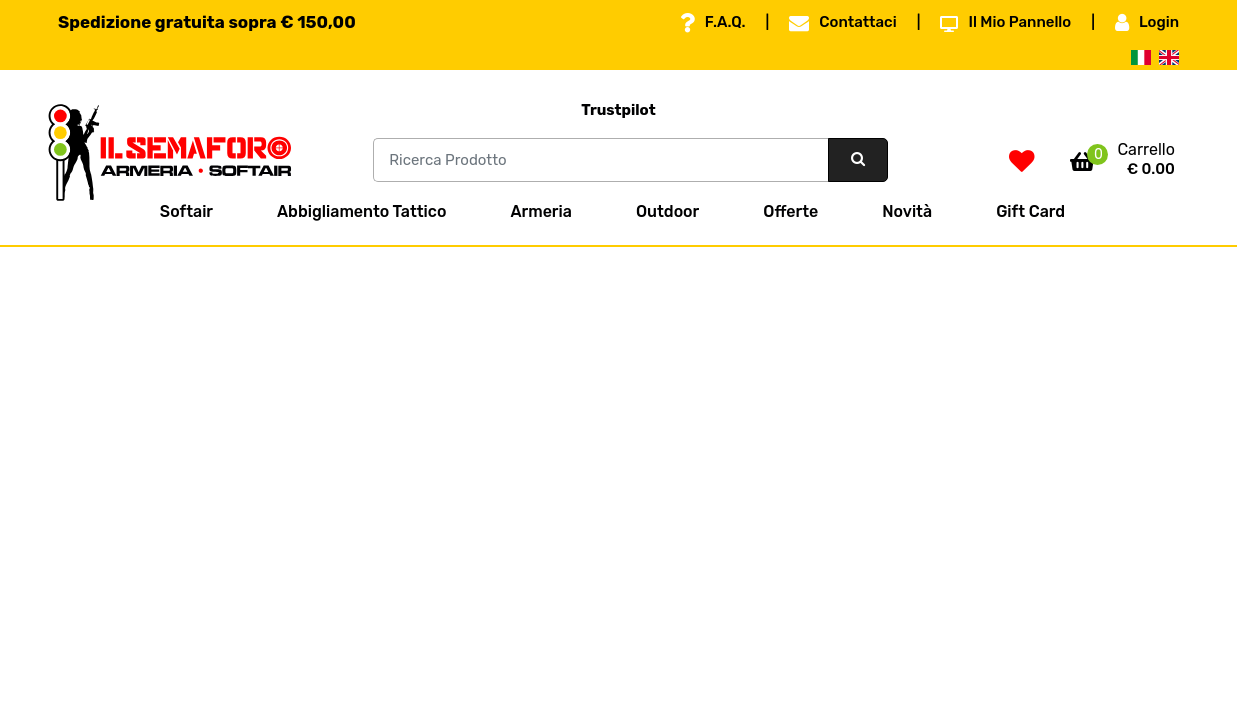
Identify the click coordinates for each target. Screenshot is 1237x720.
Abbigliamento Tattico (361, 211)
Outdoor (667, 211)
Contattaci (842, 23)
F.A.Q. (713, 23)
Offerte (790, 211)
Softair (186, 211)
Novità (907, 211)
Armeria (540, 211)
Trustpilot (618, 110)
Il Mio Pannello (1005, 23)
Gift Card (1030, 211)
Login (1147, 23)
